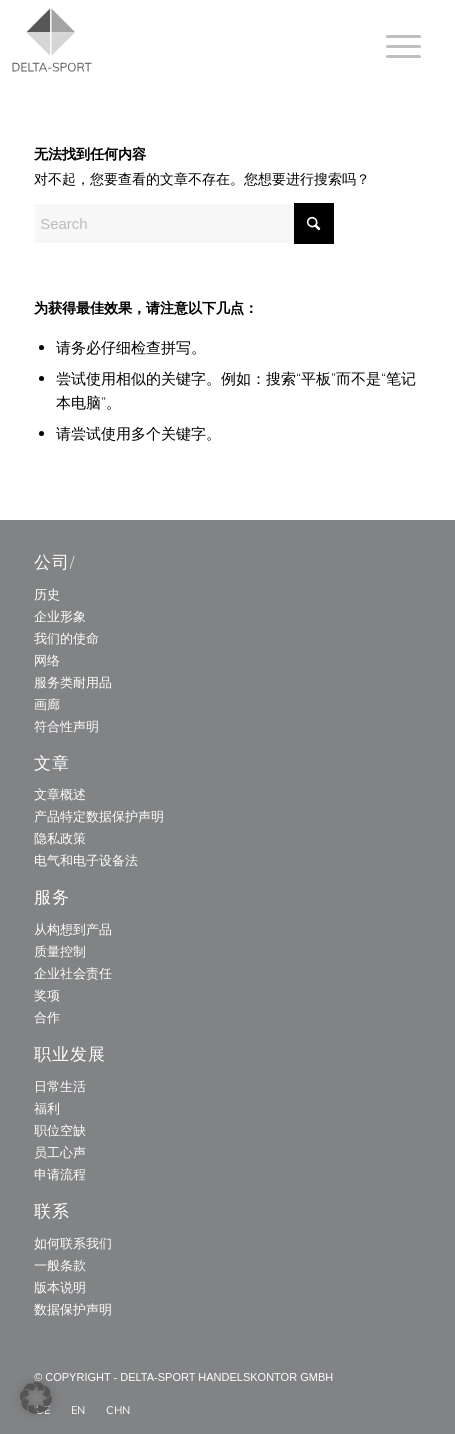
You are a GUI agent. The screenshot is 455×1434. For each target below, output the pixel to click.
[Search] (184, 223)
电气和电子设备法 (86, 860)
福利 (47, 1108)
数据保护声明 (73, 1309)
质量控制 (60, 951)
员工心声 (60, 1152)
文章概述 (60, 794)
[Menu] (393, 46)
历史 (47, 594)
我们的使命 (66, 638)
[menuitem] (393, 46)
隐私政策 (60, 838)
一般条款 (60, 1265)
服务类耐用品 (73, 682)
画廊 (47, 704)
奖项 (47, 995)
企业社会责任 (73, 973)
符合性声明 (66, 726)
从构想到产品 (73, 929)
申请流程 (60, 1174)
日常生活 (60, 1086)
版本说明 (60, 1287)
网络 (47, 660)
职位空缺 (60, 1130)
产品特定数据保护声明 (99, 816)
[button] (36, 1398)
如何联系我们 (73, 1243)
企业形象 (60, 616)
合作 (47, 1017)
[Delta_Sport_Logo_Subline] (158, 40)
